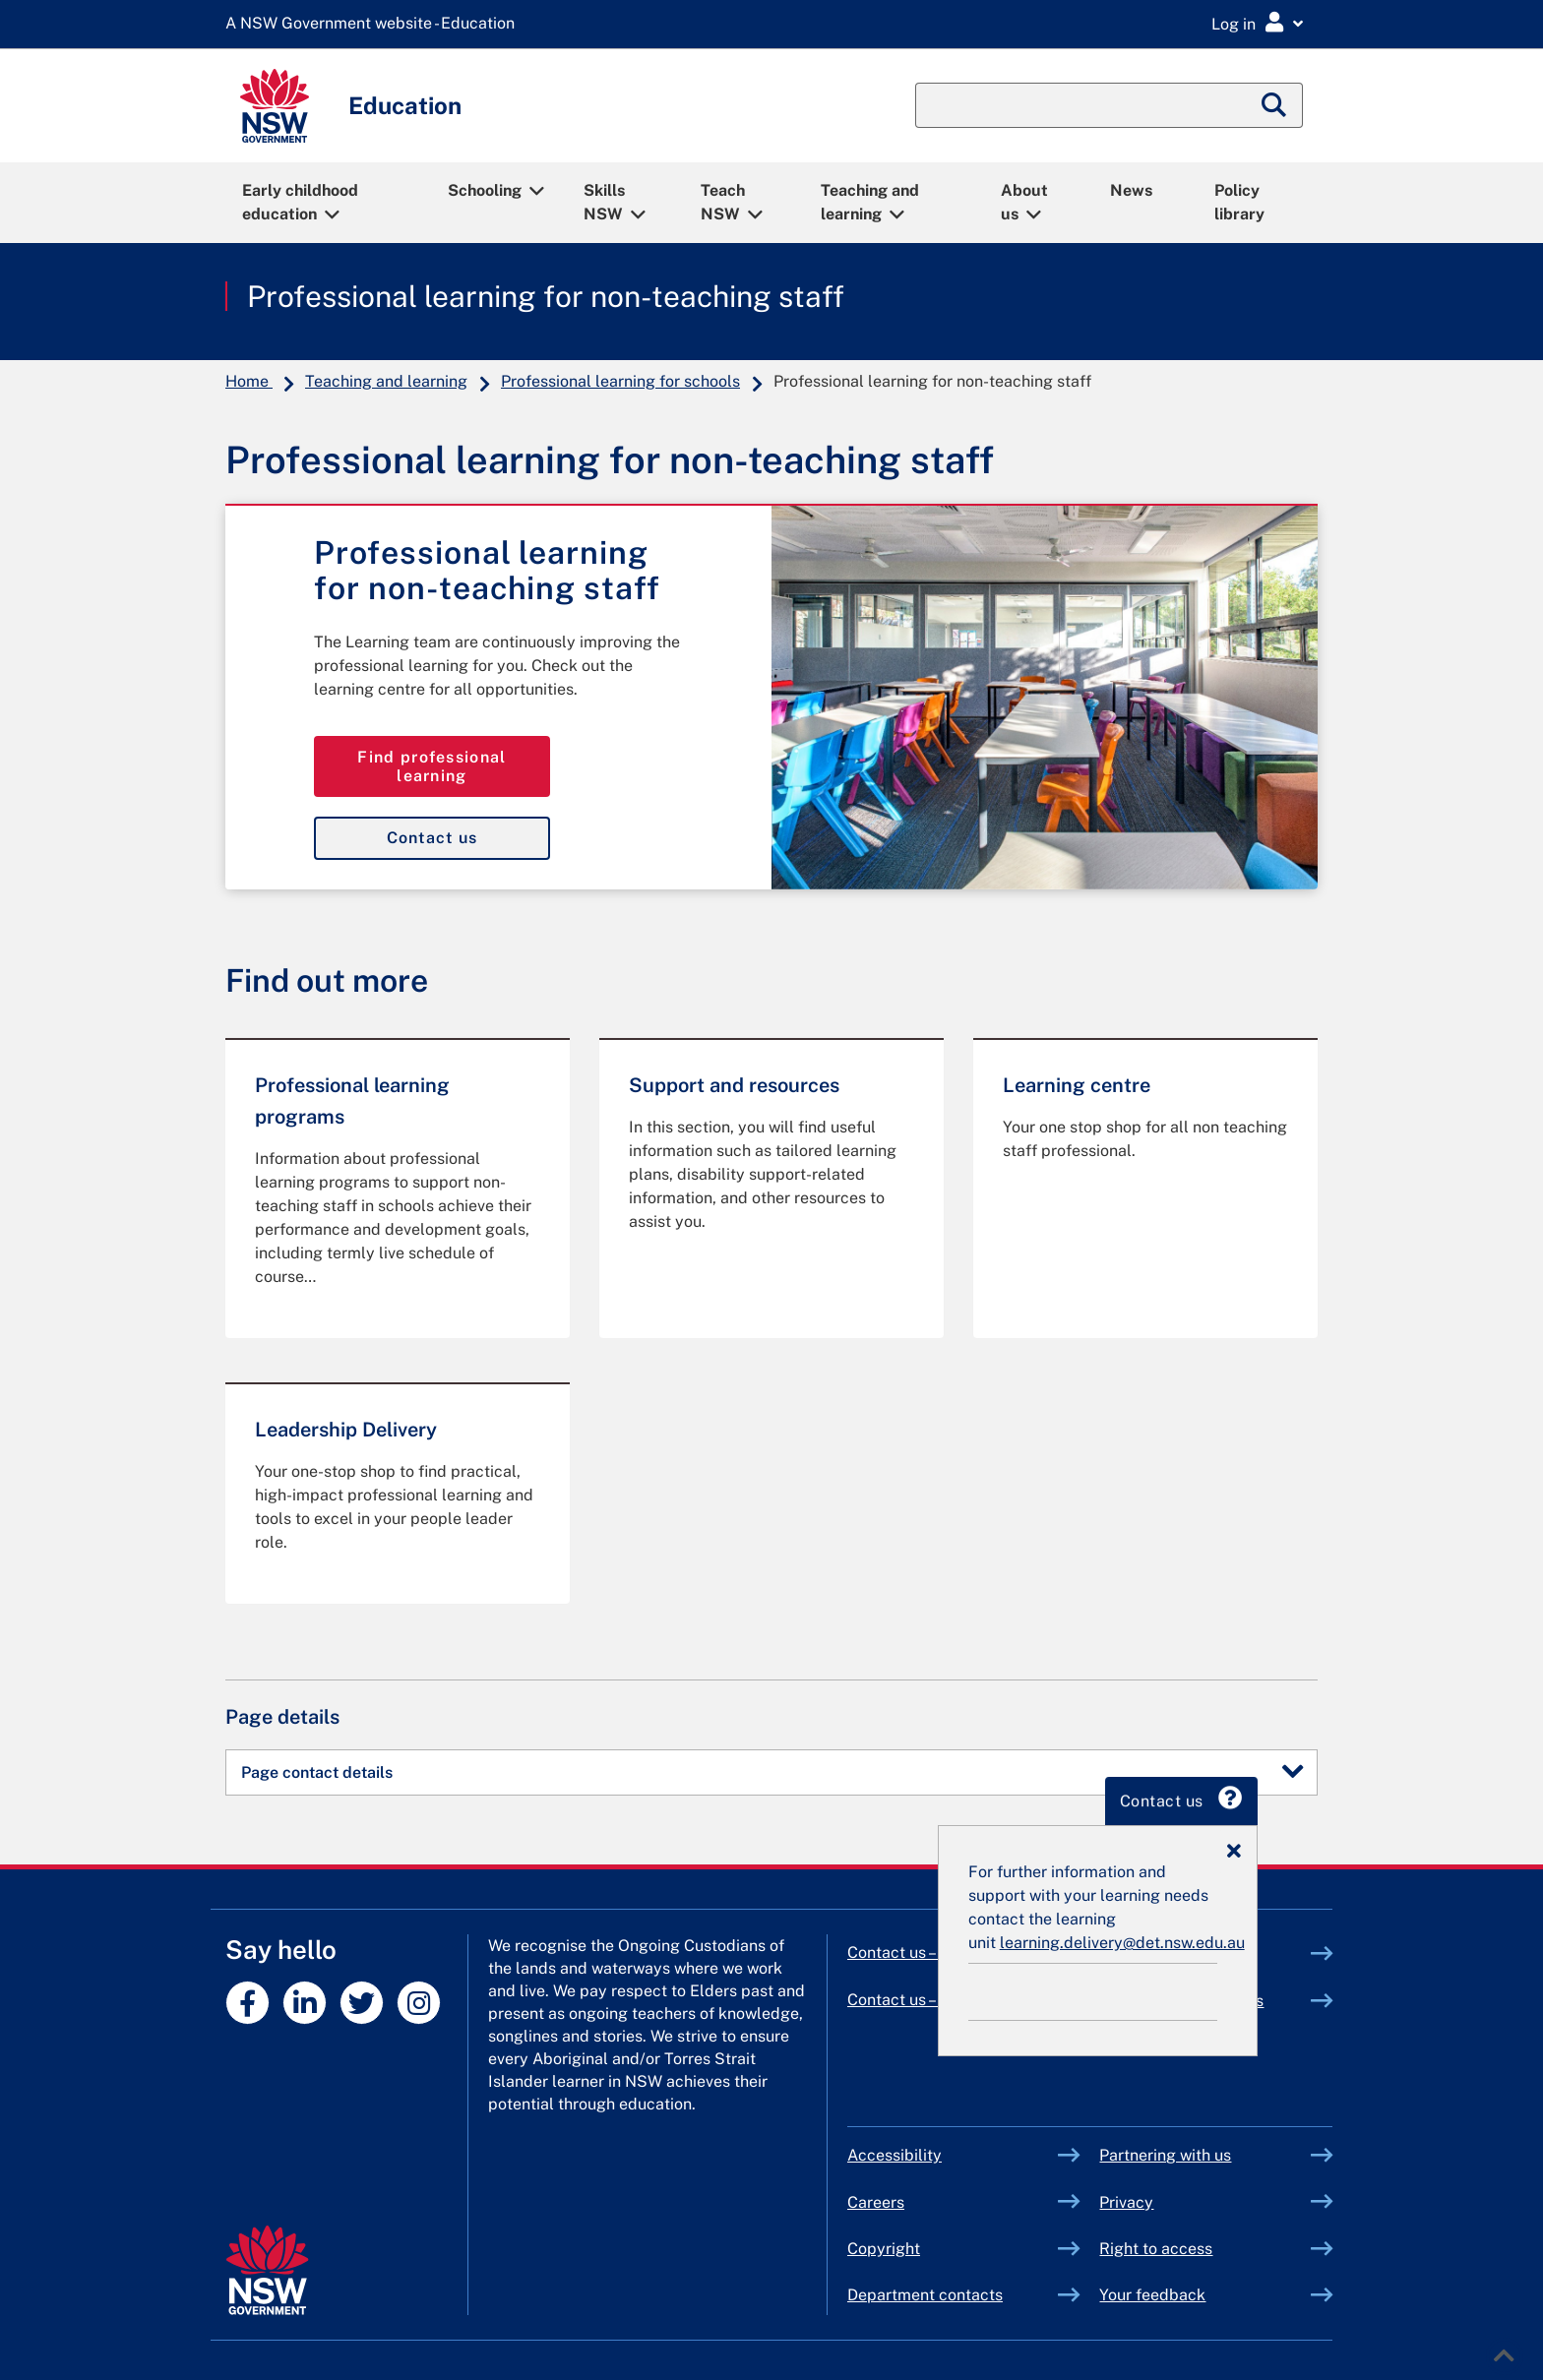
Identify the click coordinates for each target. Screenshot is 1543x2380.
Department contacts (925, 2295)
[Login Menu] (1257, 23)
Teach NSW (723, 202)
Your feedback (1152, 2295)
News (1131, 190)
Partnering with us (1165, 2155)
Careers (875, 2202)
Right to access (1155, 2248)
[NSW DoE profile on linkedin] (304, 2003)
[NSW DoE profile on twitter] (361, 2003)
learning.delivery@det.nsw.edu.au (1182, 1942)
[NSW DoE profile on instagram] (419, 2003)
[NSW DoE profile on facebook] (247, 2003)
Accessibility (894, 2155)
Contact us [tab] (1241, 1802)
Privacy (1126, 2202)
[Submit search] (1274, 105)
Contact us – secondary (931, 1999)
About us (1024, 202)
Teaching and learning (870, 202)
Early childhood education (300, 202)
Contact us (432, 837)
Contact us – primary (921, 1952)
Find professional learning (431, 766)
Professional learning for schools (620, 381)
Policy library (1239, 202)
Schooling (485, 190)
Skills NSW (604, 202)
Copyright (883, 2248)
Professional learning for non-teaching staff (545, 296)
